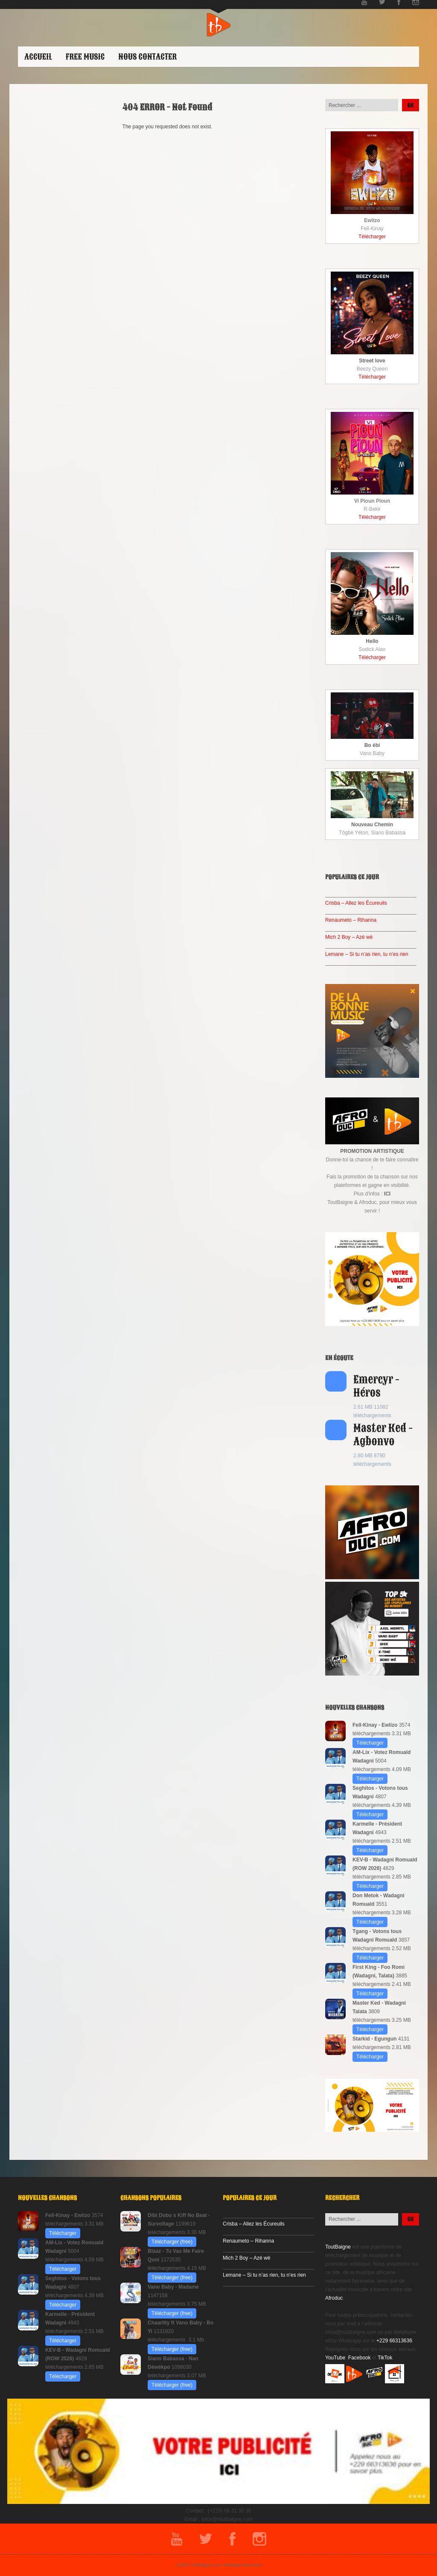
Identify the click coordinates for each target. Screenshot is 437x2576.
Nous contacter (147, 57)
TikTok (385, 2358)
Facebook (359, 2358)
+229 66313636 (394, 2341)
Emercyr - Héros (376, 1386)
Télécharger (372, 237)
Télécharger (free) (171, 2242)
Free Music (85, 57)
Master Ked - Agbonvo (383, 1435)
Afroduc (334, 2298)
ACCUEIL (38, 57)
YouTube (335, 2358)
